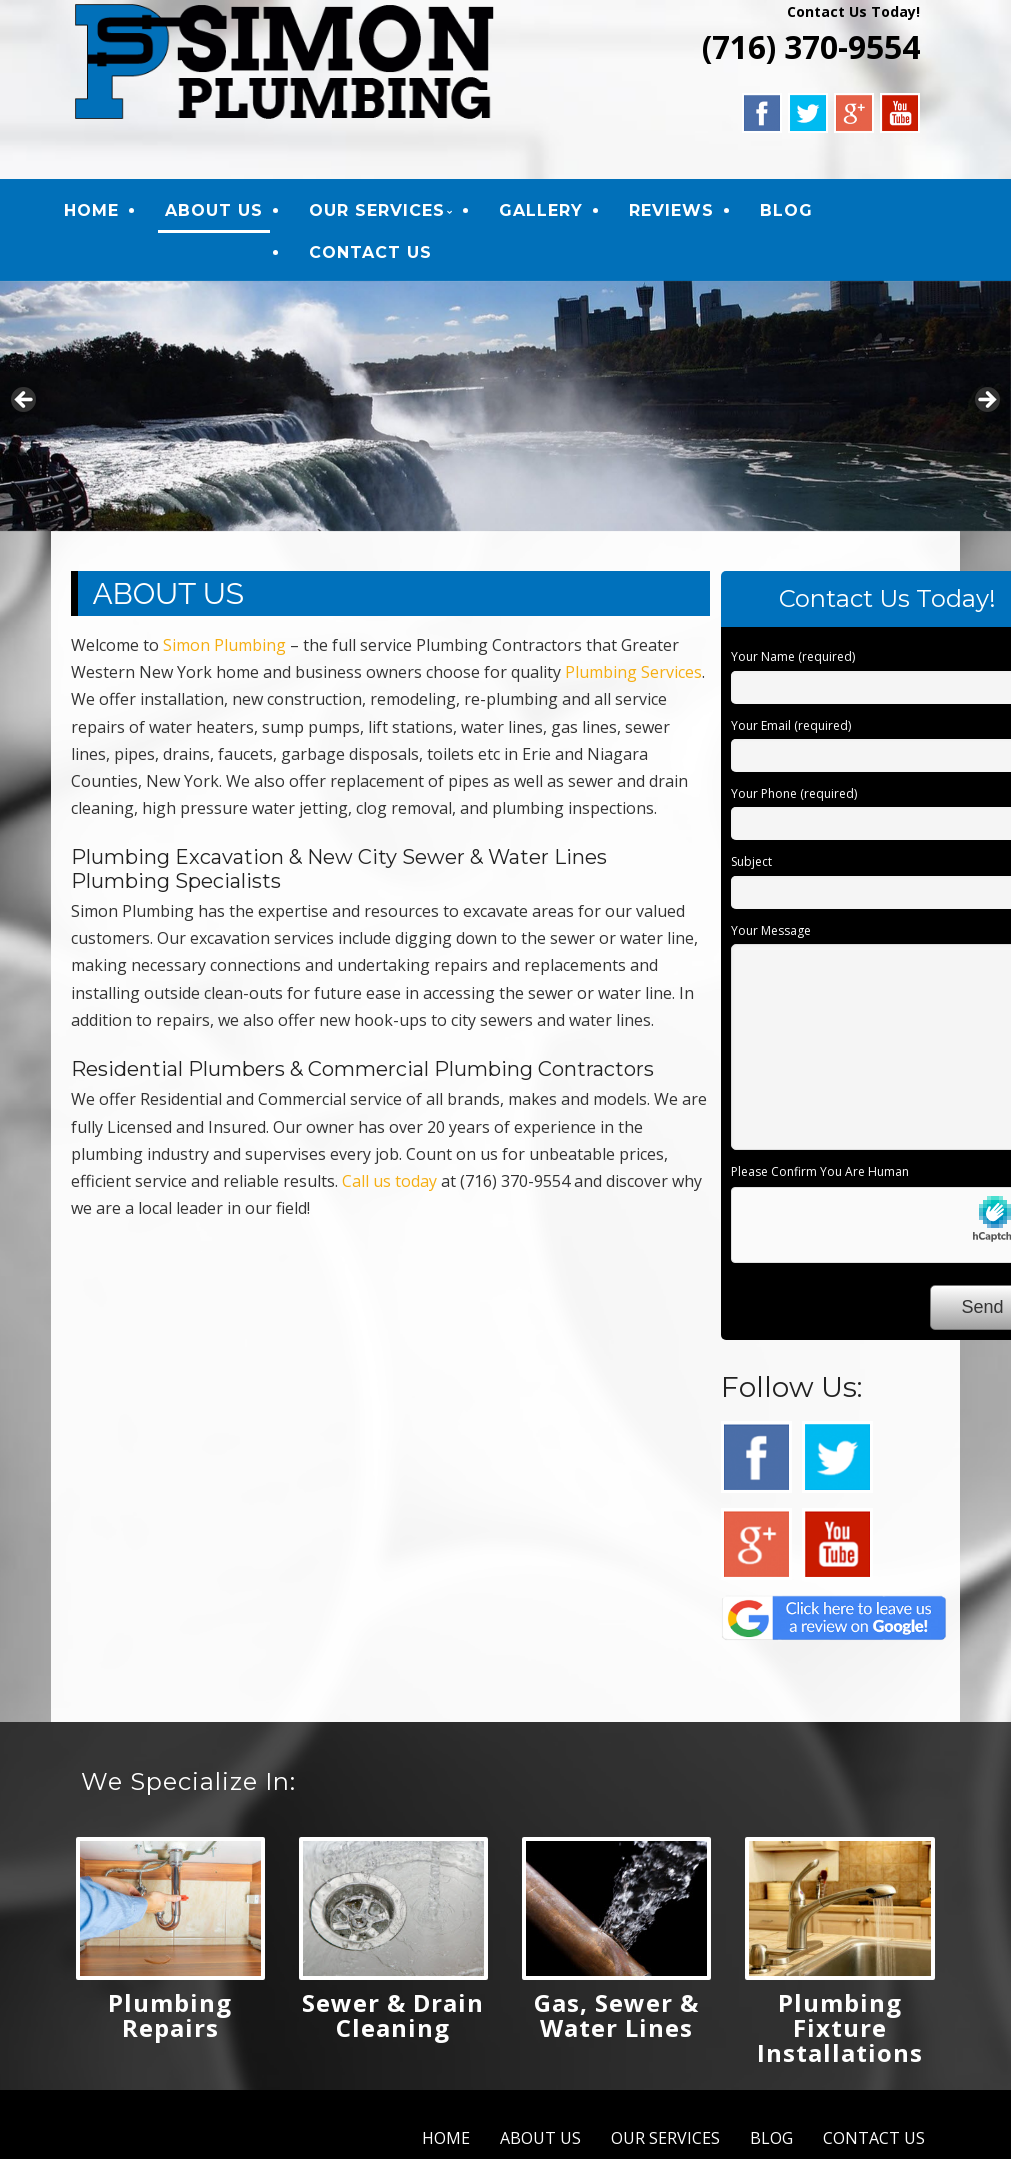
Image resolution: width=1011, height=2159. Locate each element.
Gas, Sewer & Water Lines (616, 2018)
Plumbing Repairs (170, 2018)
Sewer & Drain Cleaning (393, 2018)
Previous (25, 403)
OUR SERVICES (383, 211)
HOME (97, 211)
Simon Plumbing (224, 648)
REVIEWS (677, 211)
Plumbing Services (633, 675)
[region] (505, 408)
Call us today (389, 1183)
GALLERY (547, 211)
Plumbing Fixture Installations (840, 2030)
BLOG (792, 211)
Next (986, 403)
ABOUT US (220, 211)
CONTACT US (376, 253)
